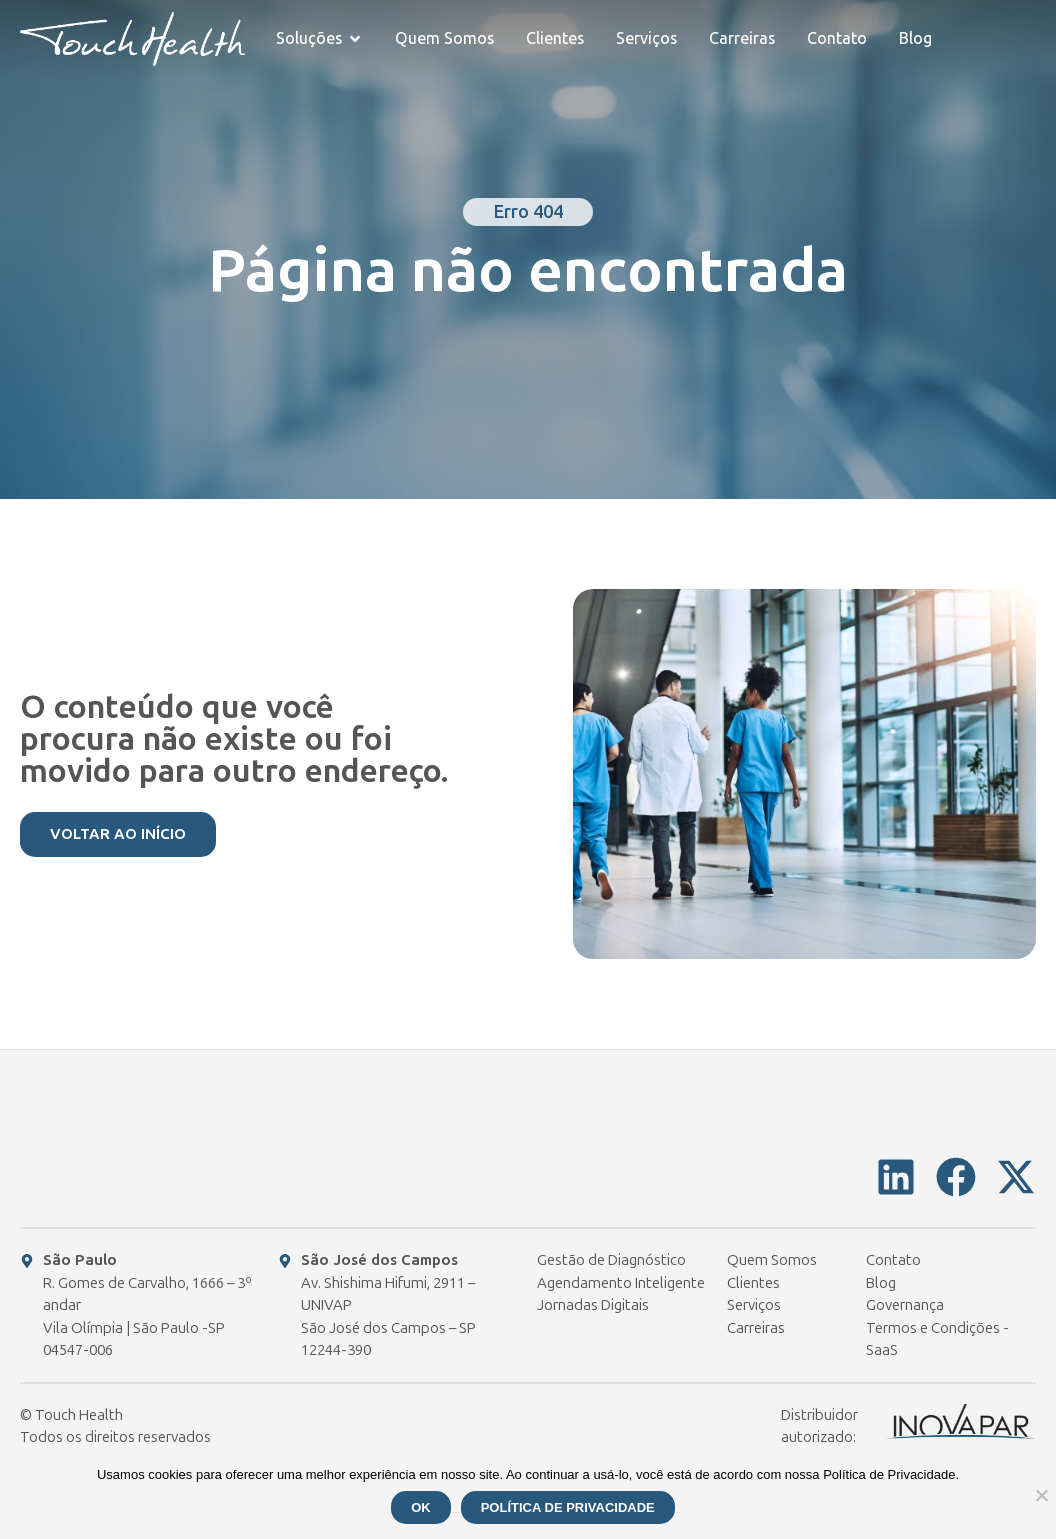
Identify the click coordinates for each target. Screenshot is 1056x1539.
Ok (421, 1507)
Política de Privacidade (568, 1507)
